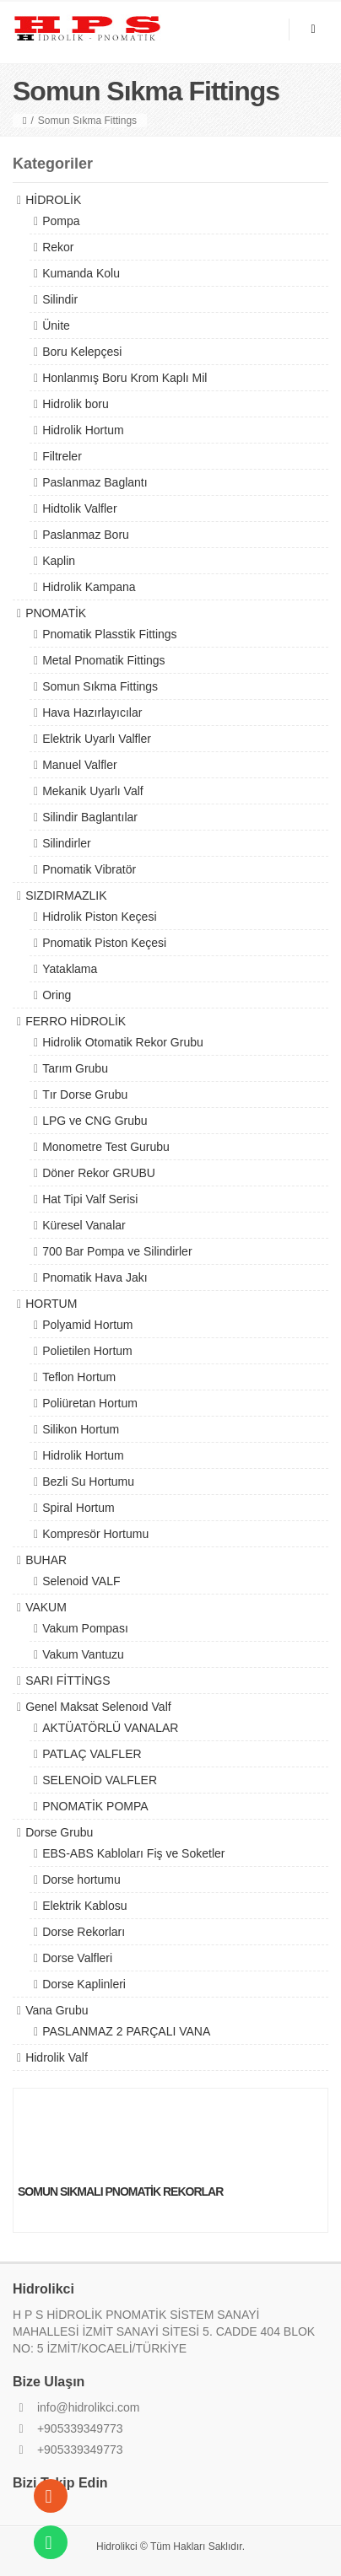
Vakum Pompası (85, 1628)
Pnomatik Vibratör (89, 869)
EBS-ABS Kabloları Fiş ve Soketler (133, 1853)
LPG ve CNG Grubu (95, 1120)
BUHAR (46, 1560)
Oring (56, 995)
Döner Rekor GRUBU (98, 1173)
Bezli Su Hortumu (88, 1481)
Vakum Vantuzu (83, 1654)
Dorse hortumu (81, 1879)
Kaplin (58, 560)
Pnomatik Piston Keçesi (104, 942)
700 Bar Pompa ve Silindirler (117, 1251)
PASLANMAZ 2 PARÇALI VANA (126, 2031)
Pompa (60, 221)
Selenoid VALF (81, 1581)
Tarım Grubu (75, 1068)
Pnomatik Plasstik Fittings (109, 634)
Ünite (56, 325)
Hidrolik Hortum (82, 430)
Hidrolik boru (75, 404)
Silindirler (66, 843)
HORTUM (51, 1303)
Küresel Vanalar (84, 1225)
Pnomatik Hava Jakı (95, 1277)
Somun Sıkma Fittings (100, 686)
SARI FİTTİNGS (67, 1680)
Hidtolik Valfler (79, 508)
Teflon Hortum (79, 1377)
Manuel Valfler (79, 765)
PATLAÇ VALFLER (91, 1754)
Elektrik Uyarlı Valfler (96, 738)
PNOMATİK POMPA (95, 1806)
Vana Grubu (56, 2010)
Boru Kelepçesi (82, 351)
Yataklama (69, 969)
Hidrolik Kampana (89, 587)
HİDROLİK (53, 200)
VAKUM (46, 1607)
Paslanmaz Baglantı (95, 482)
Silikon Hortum (80, 1429)
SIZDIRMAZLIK (65, 895)
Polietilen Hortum (87, 1351)
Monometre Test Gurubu (106, 1147)
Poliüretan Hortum (90, 1403)
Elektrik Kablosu (84, 1905)
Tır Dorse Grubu (84, 1094)
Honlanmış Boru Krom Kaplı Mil (124, 378)
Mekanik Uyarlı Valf (92, 791)
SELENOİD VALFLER (99, 1780)
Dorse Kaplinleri (84, 1984)
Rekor (57, 247)
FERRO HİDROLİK (75, 1021)
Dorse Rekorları (83, 1932)
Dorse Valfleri (77, 1958)
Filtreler (62, 456)
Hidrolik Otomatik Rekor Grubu (122, 1042)
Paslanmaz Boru (85, 534)
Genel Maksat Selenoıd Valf (98, 1706)
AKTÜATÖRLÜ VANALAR (110, 1727)
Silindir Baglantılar (90, 817)
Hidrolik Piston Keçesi (99, 916)
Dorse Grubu (59, 1832)
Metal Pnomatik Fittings (103, 660)
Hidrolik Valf (56, 2057)
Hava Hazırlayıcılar (92, 712)
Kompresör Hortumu (95, 1534)
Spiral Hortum (78, 1507)
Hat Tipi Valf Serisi (90, 1199)
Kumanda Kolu (81, 273)
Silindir (60, 299)
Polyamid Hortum (87, 1324)
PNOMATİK (55, 613)
